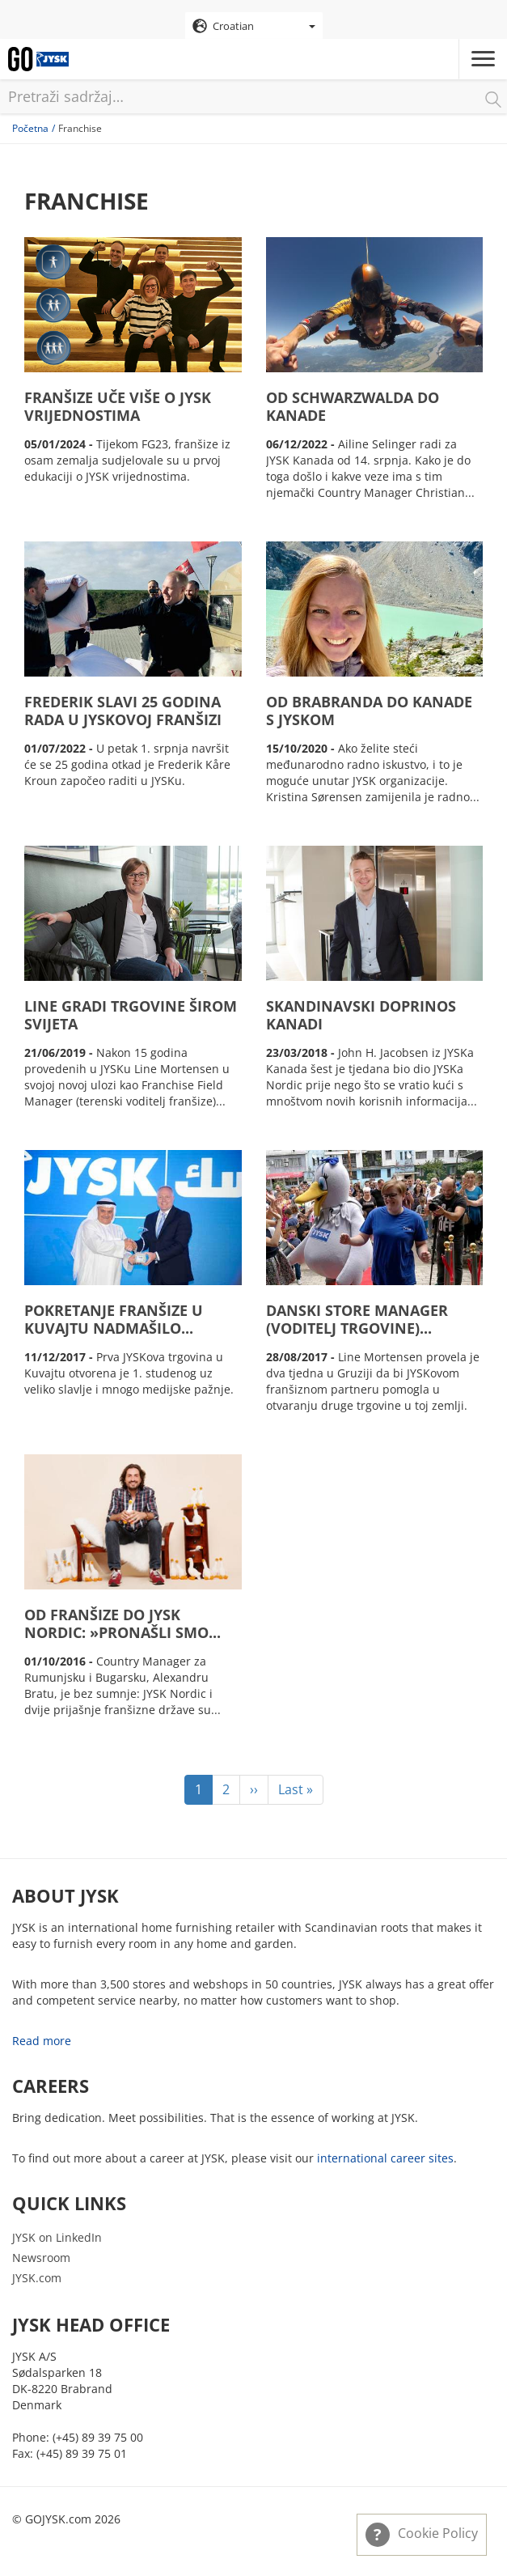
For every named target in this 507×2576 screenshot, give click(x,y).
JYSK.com (36, 2277)
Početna (30, 128)
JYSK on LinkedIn (57, 2237)
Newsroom (41, 2257)
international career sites (385, 2158)
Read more (41, 2040)
